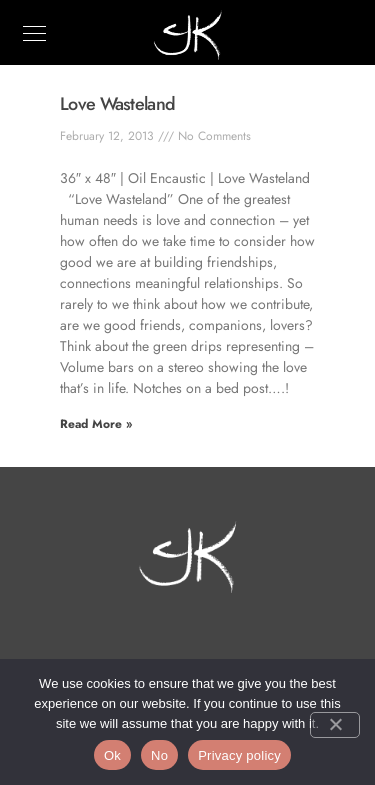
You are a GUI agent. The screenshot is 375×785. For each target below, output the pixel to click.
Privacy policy (239, 755)
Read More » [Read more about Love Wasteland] (96, 424)
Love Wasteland (117, 104)
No (159, 755)
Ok (112, 755)
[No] (335, 725)
